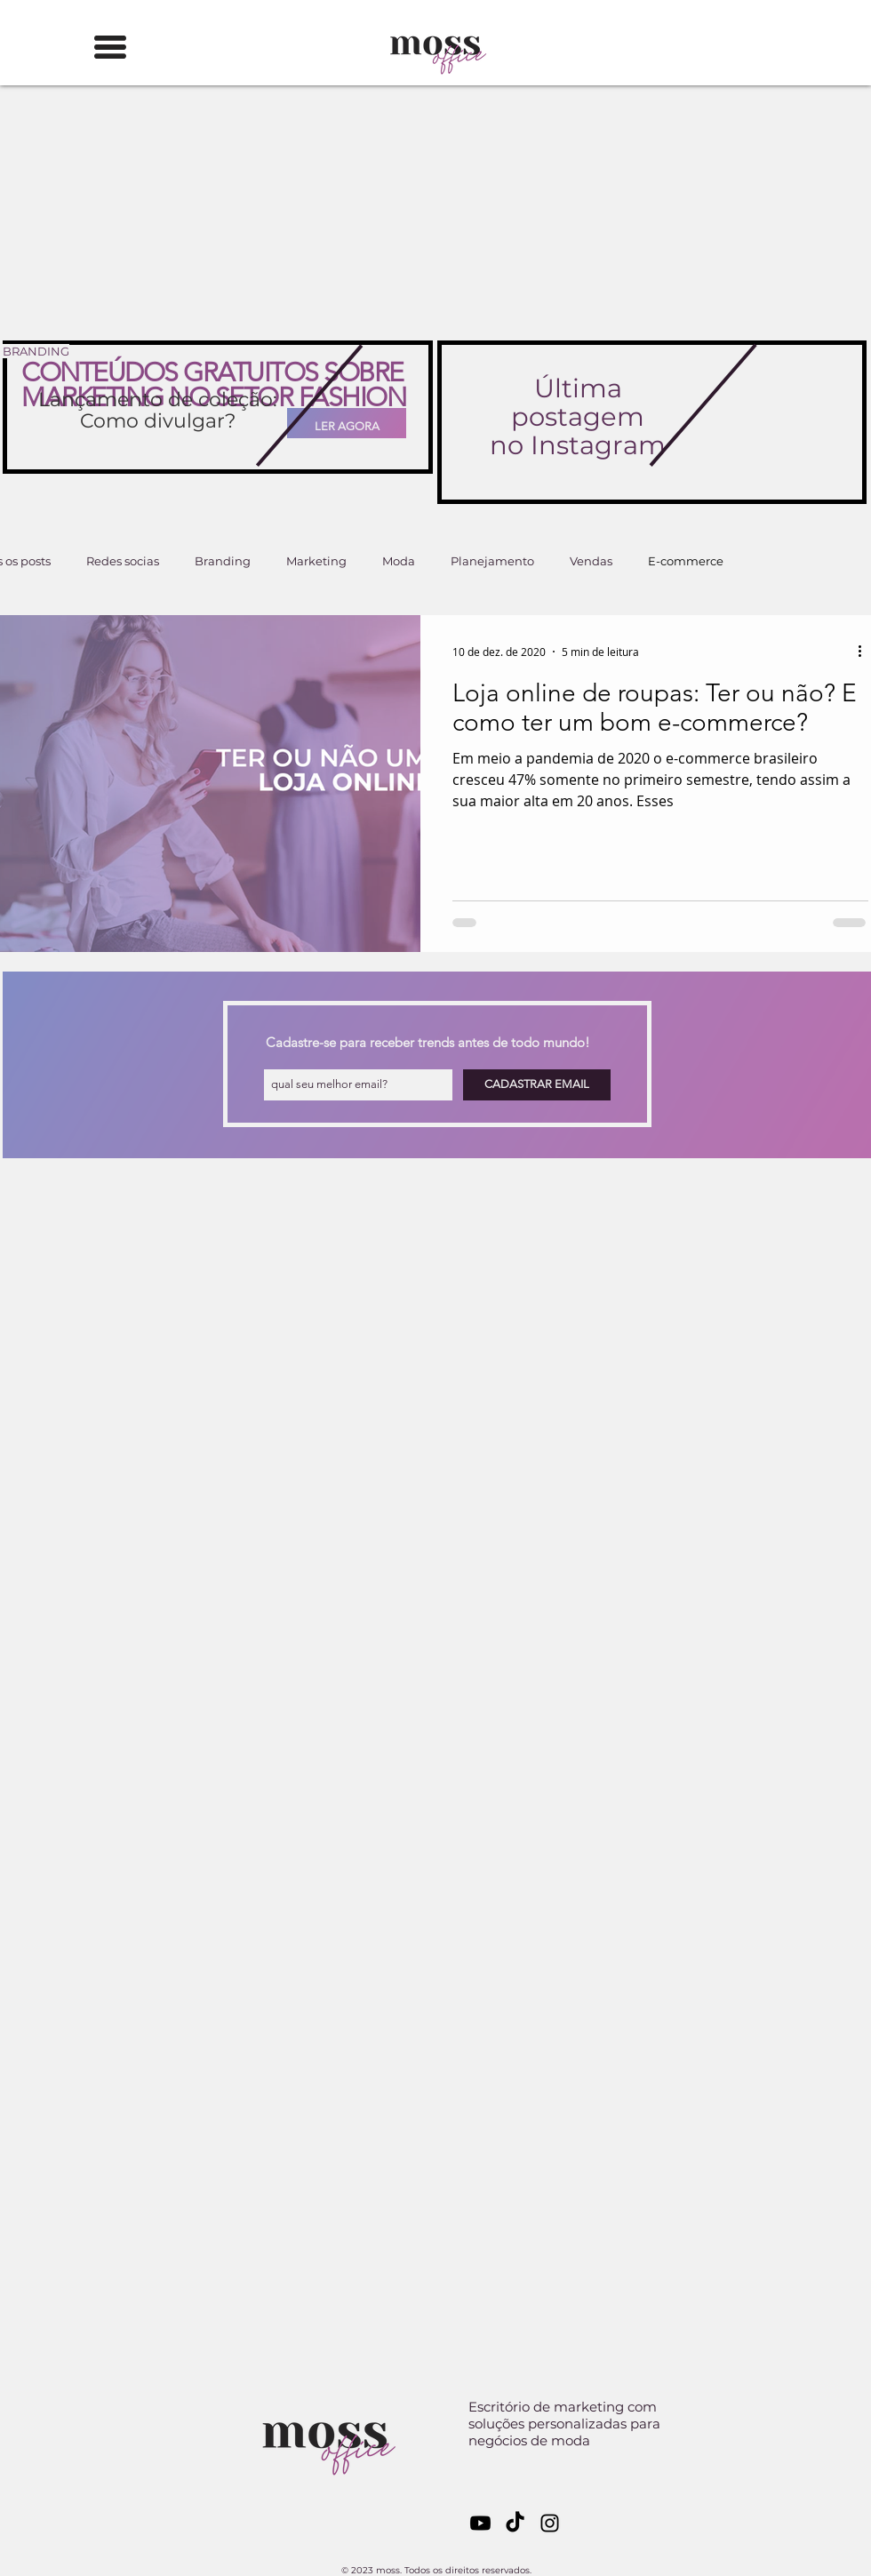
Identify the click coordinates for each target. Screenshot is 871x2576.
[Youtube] (480, 2523)
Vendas (591, 561)
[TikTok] (515, 2523)
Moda (398, 561)
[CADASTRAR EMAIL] (537, 1084)
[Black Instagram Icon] (550, 2523)
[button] (110, 47)
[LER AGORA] (347, 426)
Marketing (316, 561)
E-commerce (685, 561)
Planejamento (492, 561)
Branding (223, 561)
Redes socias (122, 561)
